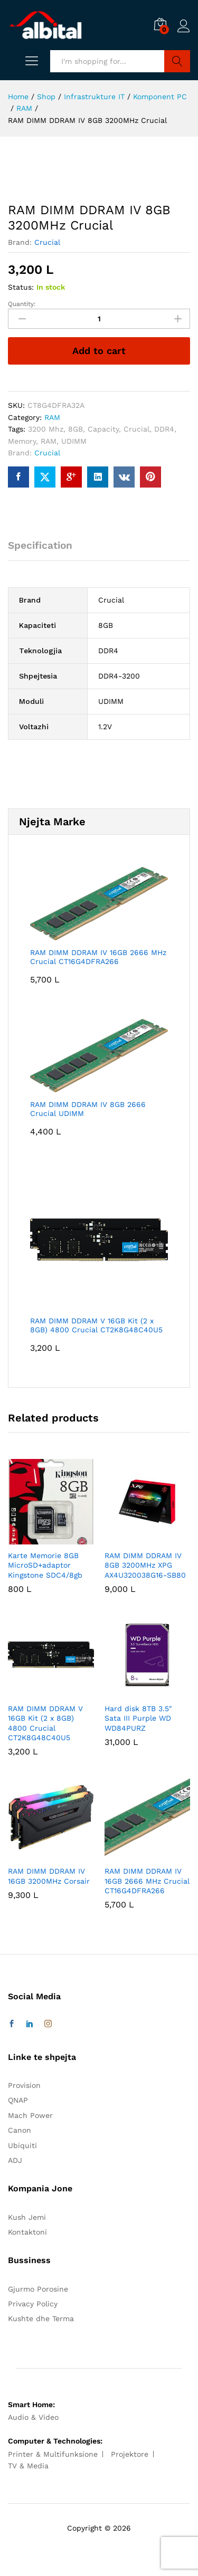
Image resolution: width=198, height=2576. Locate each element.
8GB (75, 429)
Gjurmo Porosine (38, 2289)
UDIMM (74, 441)
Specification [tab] (40, 545)
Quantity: (22, 304)
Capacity (103, 429)
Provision (24, 2085)
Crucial (47, 242)
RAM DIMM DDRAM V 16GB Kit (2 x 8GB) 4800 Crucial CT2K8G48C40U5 (45, 1723)
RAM (52, 417)
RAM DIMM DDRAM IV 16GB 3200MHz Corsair (49, 1876)
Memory (22, 441)
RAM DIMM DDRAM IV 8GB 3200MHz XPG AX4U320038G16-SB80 (145, 1565)
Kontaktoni (27, 2232)
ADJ (15, 2160)
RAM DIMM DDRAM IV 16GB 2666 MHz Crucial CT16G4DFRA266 (147, 1880)
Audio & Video (33, 2417)
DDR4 (164, 429)
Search (177, 61)
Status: (21, 287)
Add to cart (99, 350)
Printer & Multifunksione (53, 2454)
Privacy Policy (33, 2304)
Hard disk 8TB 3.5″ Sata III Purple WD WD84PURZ (138, 1718)
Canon (19, 2130)
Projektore (129, 2454)
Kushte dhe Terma (41, 2318)
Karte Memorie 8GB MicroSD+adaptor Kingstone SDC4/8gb (45, 1565)
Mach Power (30, 2115)
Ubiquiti (22, 2145)
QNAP (18, 2100)
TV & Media (28, 2465)
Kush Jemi (27, 2217)
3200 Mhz (45, 429)
